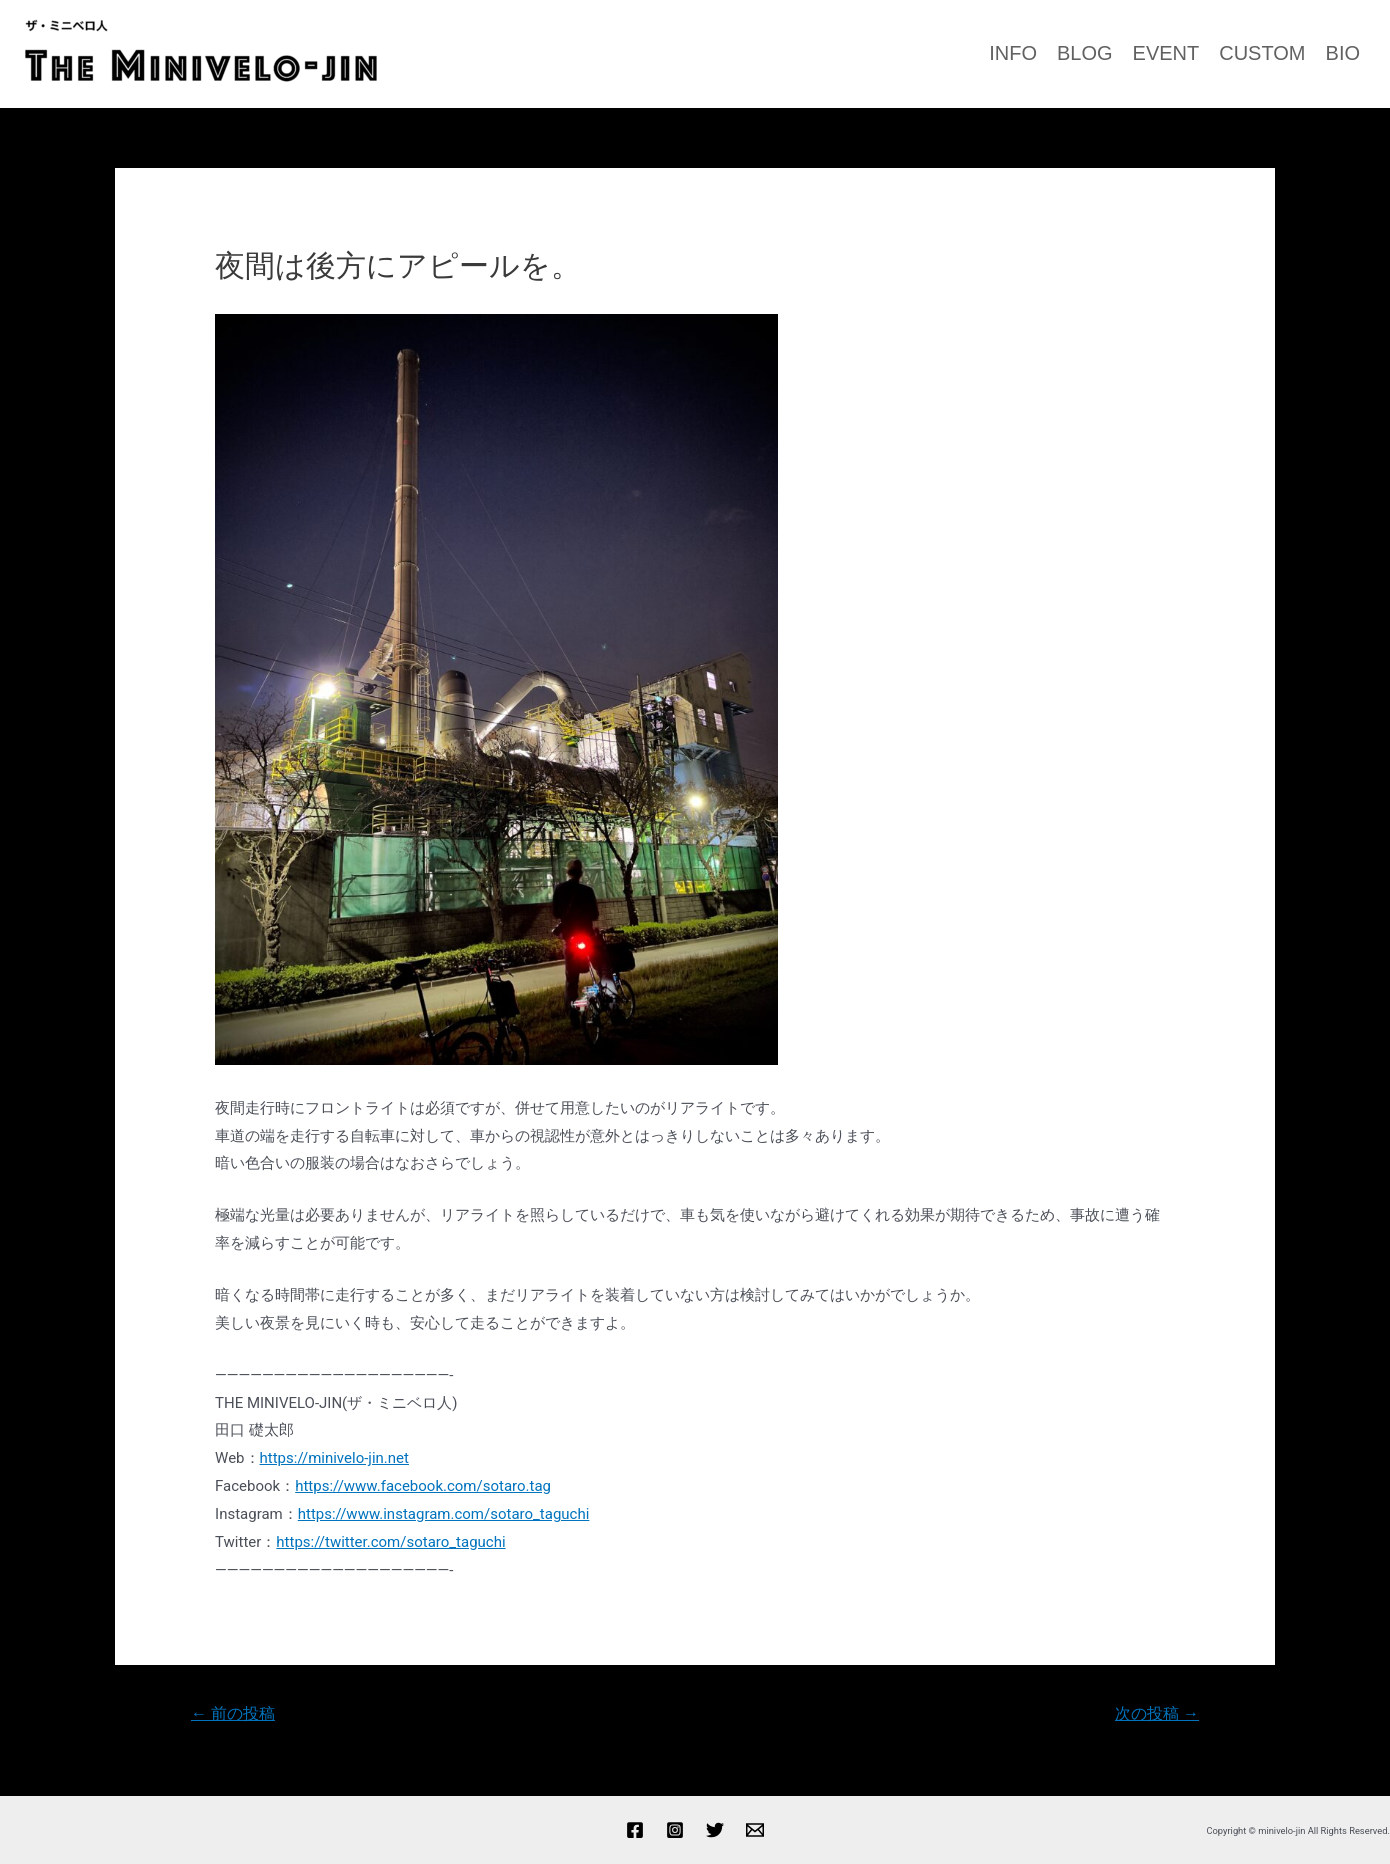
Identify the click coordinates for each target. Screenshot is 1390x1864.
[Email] (755, 1830)
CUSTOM (1262, 53)
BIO (1343, 53)
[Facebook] (635, 1830)
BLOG (1085, 53)
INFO (1013, 53)
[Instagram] (675, 1830)
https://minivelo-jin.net (334, 1458)
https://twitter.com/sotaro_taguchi (390, 1542)
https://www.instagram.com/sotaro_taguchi (444, 1514)
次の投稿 (1157, 1713)
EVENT (1166, 53)
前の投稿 (233, 1713)
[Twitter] (715, 1830)
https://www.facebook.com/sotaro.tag (423, 1486)
